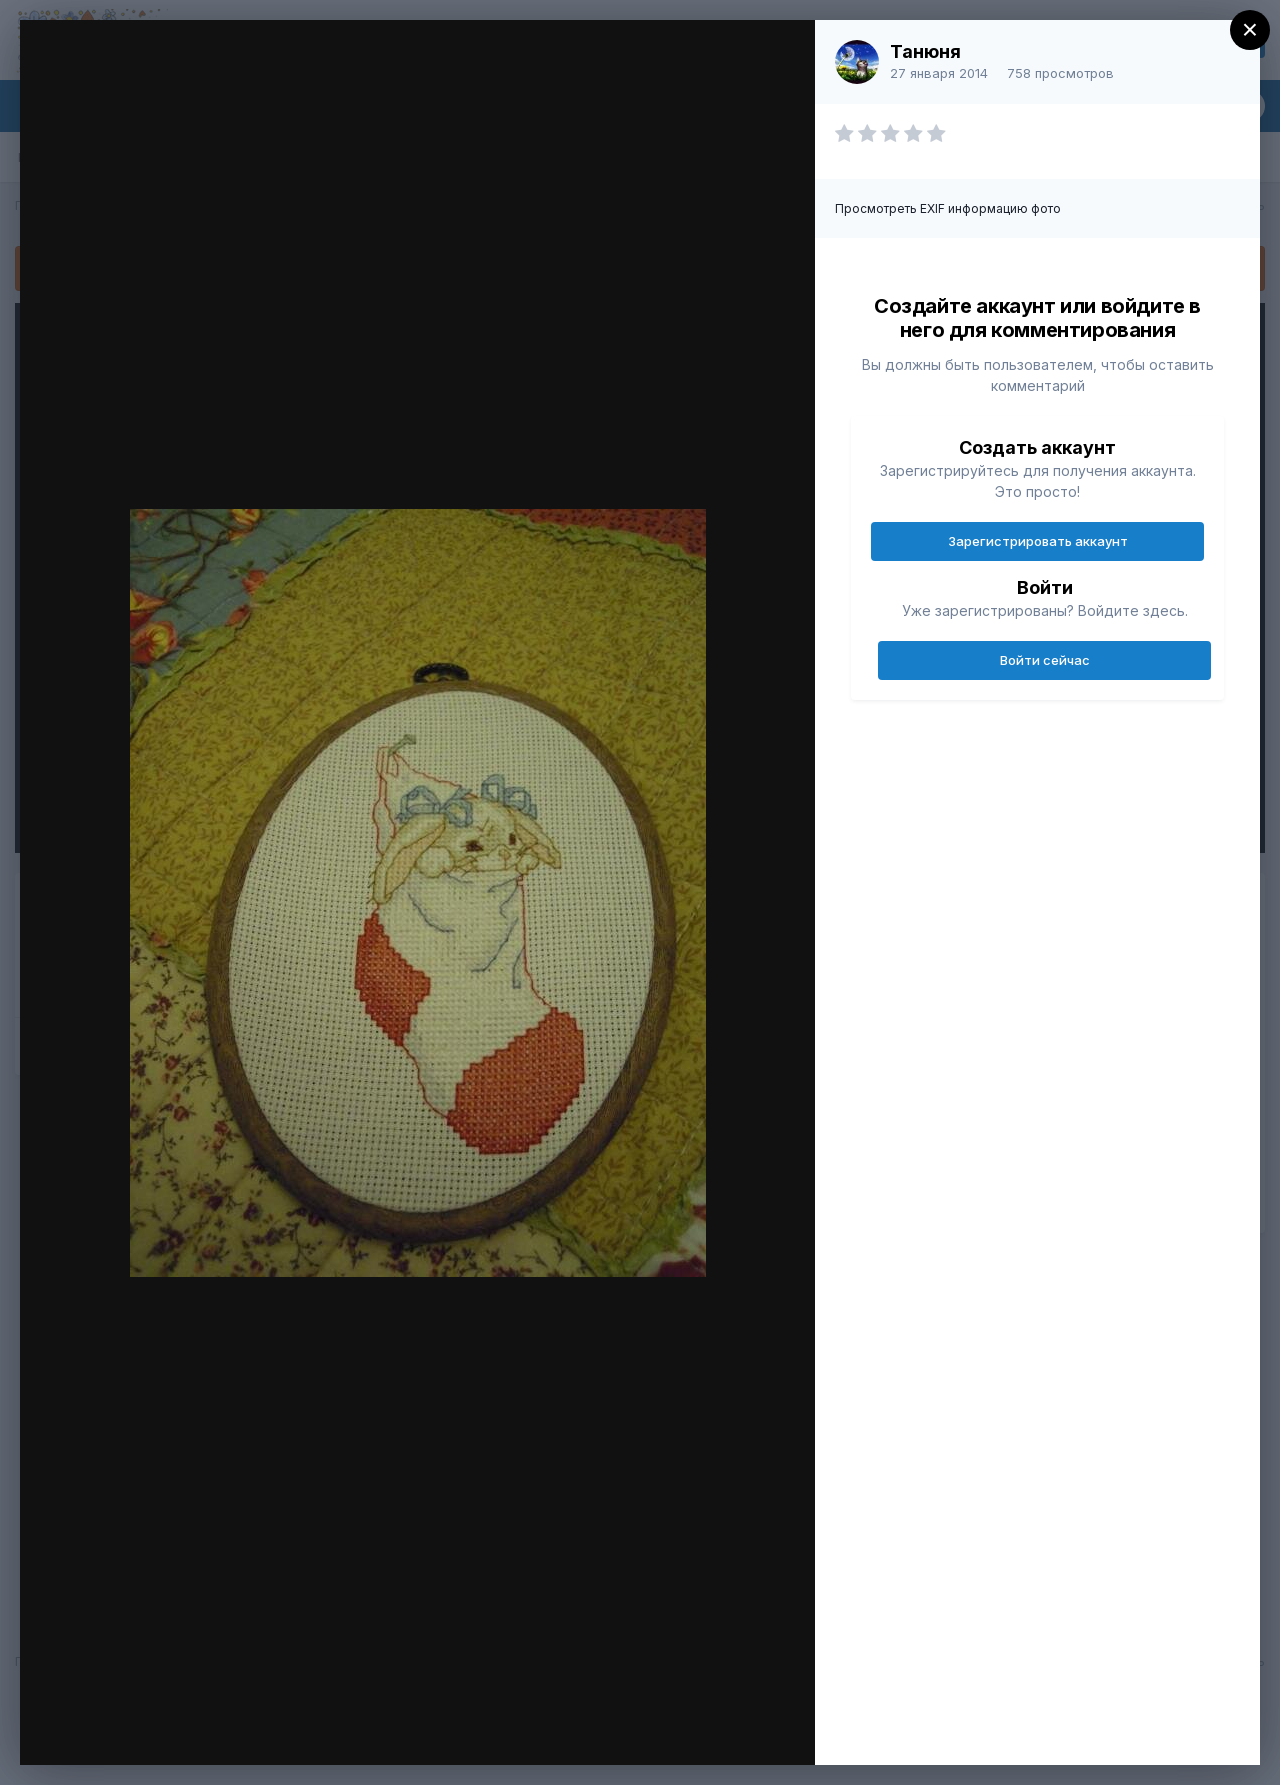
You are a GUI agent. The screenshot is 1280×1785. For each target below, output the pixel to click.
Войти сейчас (1045, 660)
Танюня (925, 51)
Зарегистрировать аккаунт (1038, 541)
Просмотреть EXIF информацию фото (948, 208)
